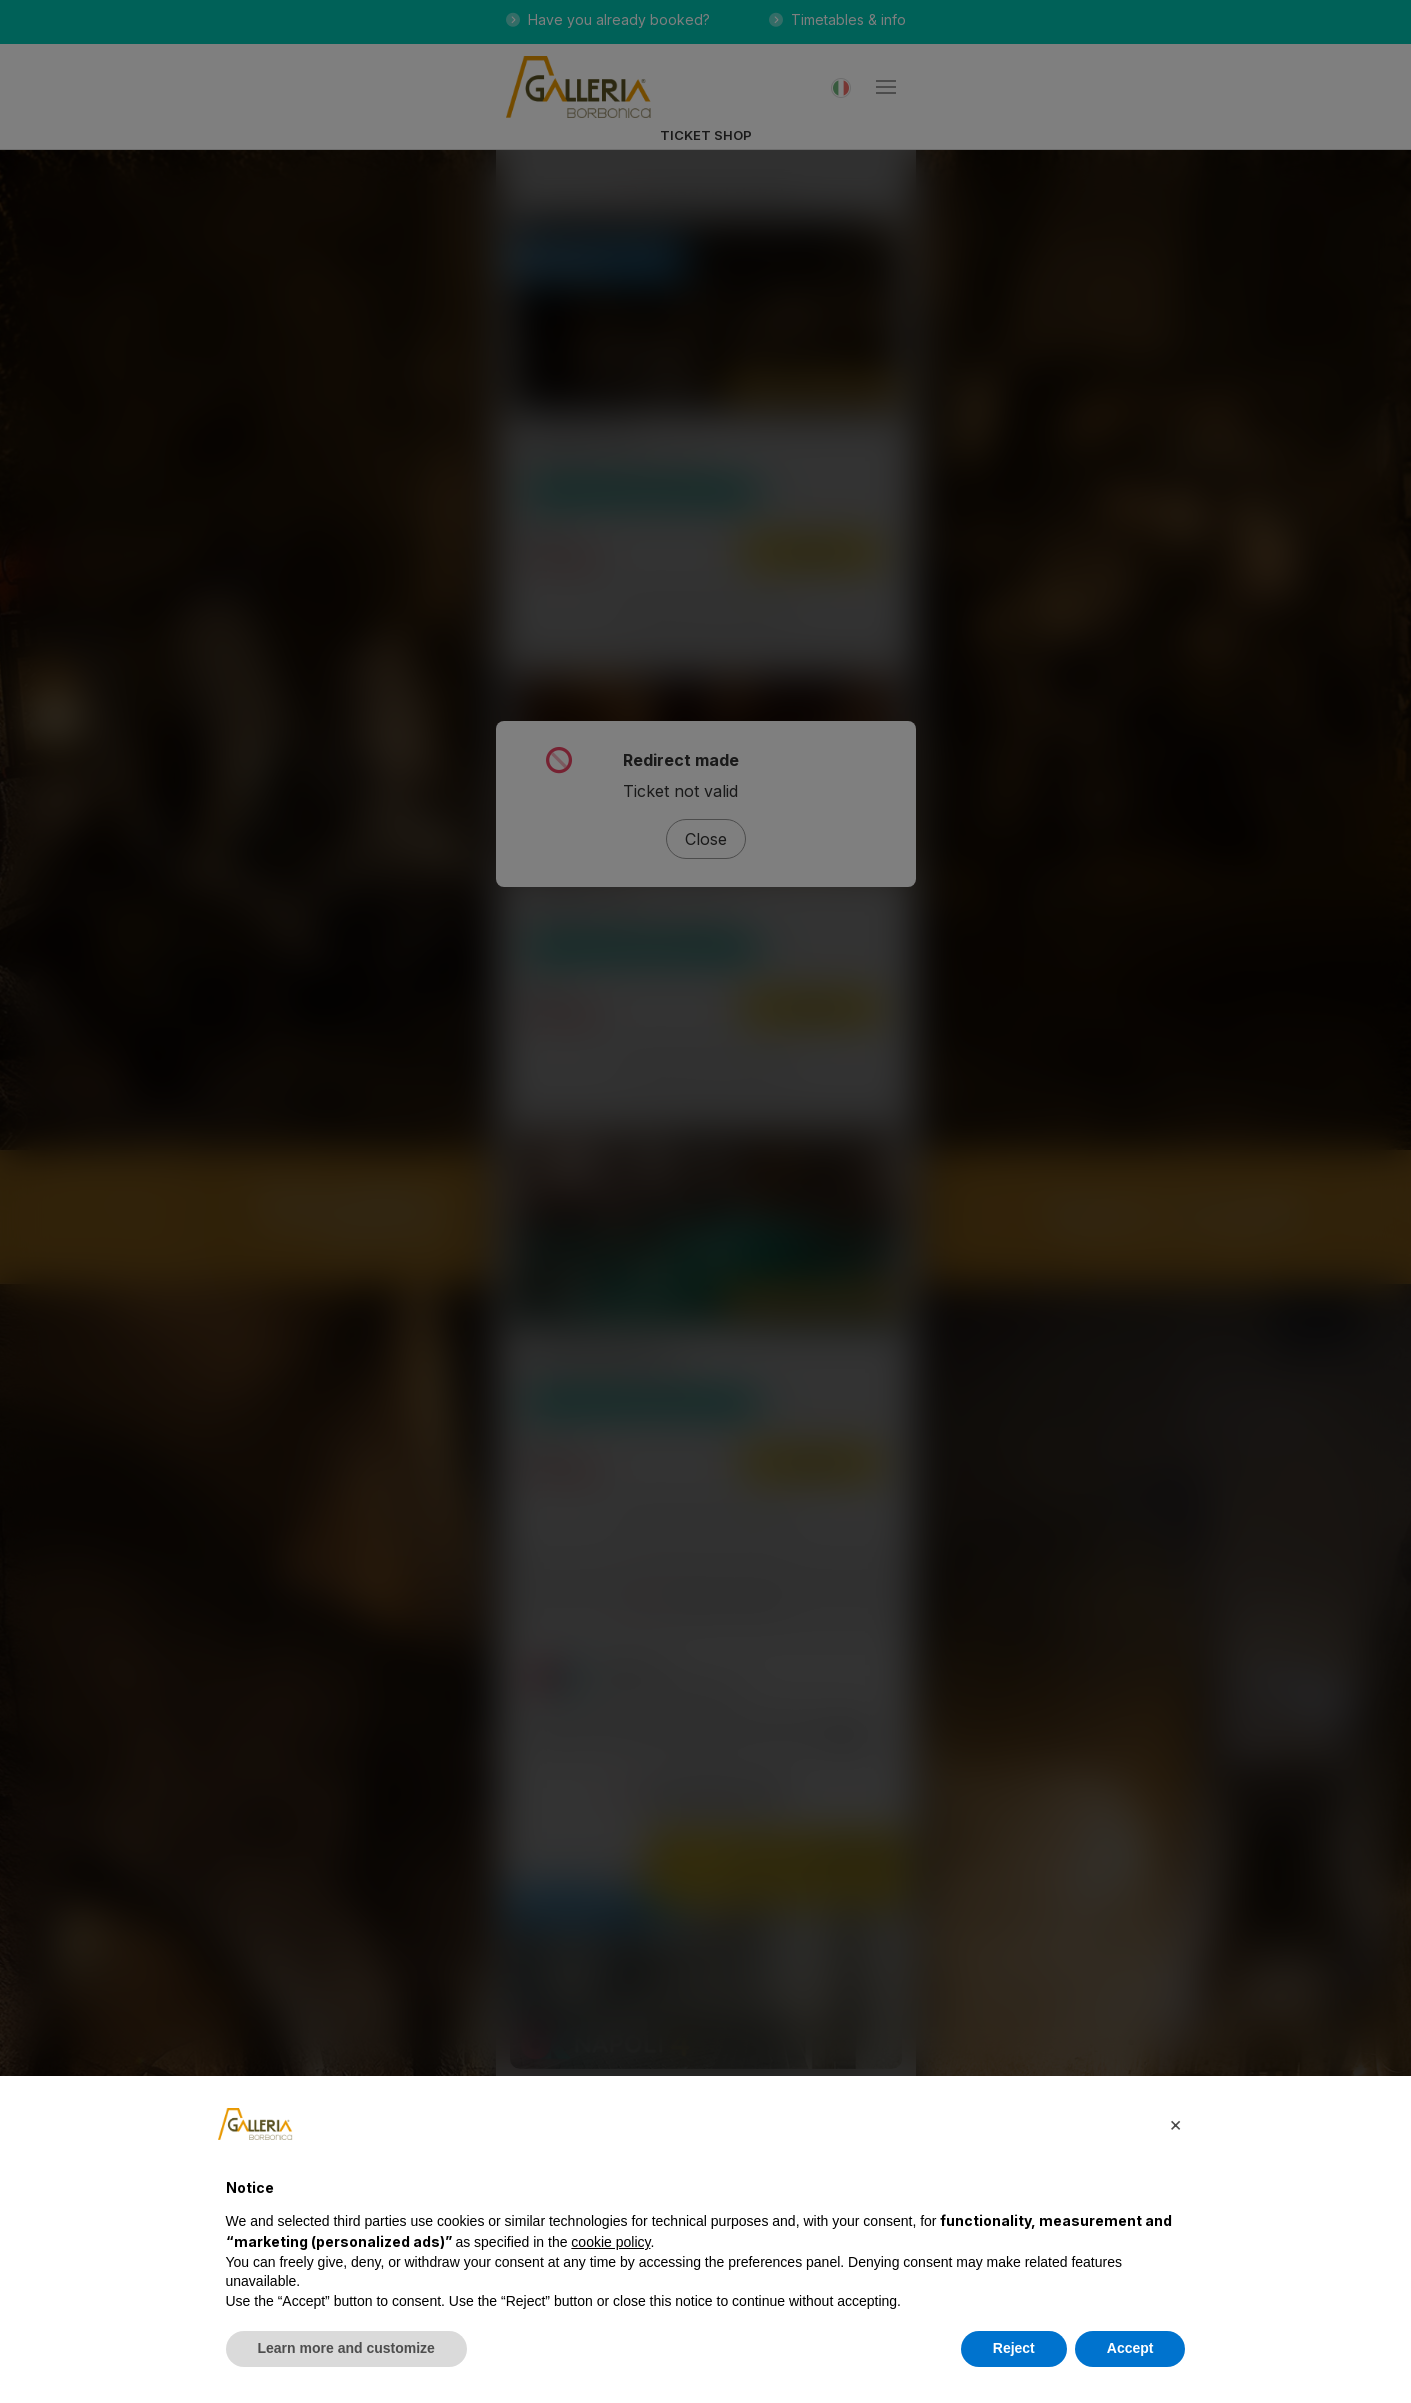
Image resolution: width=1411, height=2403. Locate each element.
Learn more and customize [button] (346, 2348)
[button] (1176, 2124)
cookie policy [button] (610, 2242)
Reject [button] (1014, 2348)
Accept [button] (1130, 2348)
